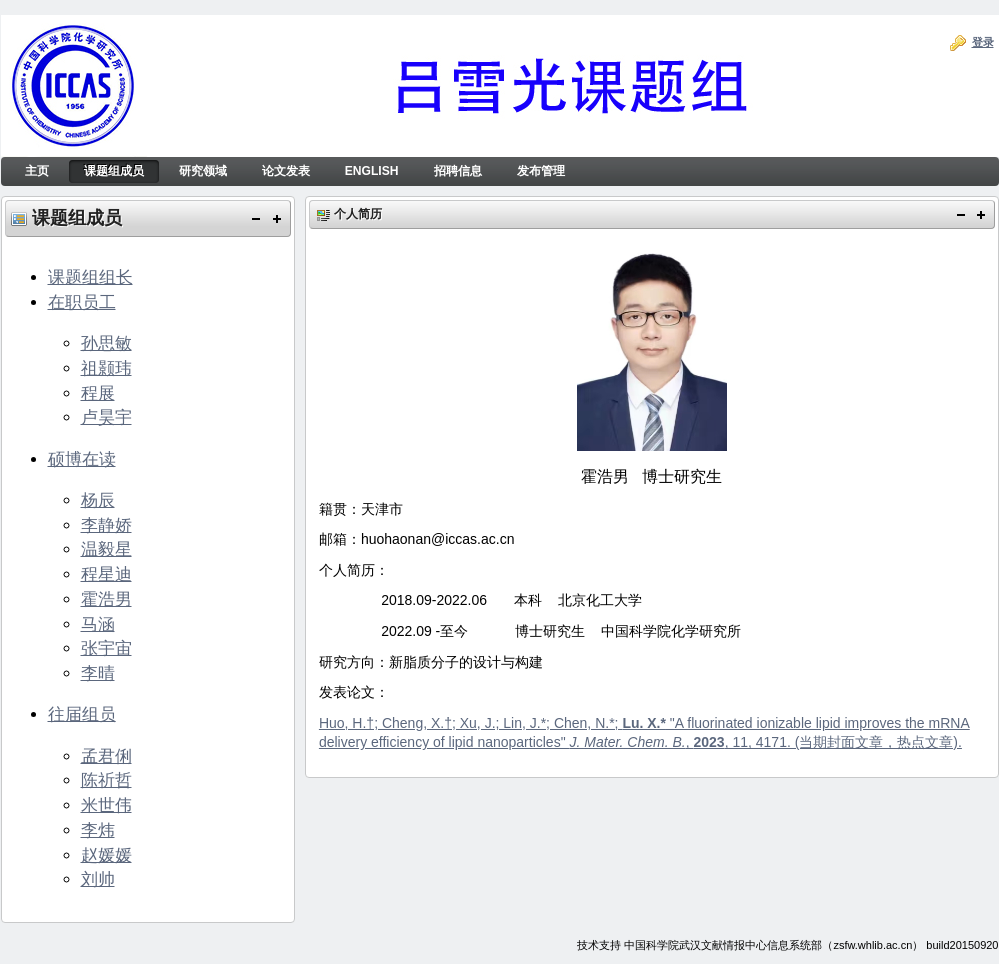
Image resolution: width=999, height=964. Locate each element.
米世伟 (106, 805)
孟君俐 (106, 756)
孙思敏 (106, 343)
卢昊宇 (106, 417)
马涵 (98, 624)
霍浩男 (106, 599)
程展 (98, 393)
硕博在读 (82, 459)
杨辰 (98, 500)
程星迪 (106, 574)
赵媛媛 (106, 855)
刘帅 (98, 879)
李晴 (98, 673)
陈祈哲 (106, 780)
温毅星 (106, 549)
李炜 (98, 830)
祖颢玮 (106, 368)
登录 (983, 42)
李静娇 (106, 525)
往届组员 (82, 714)
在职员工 (82, 302)
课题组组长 (90, 277)
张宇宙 (106, 648)
